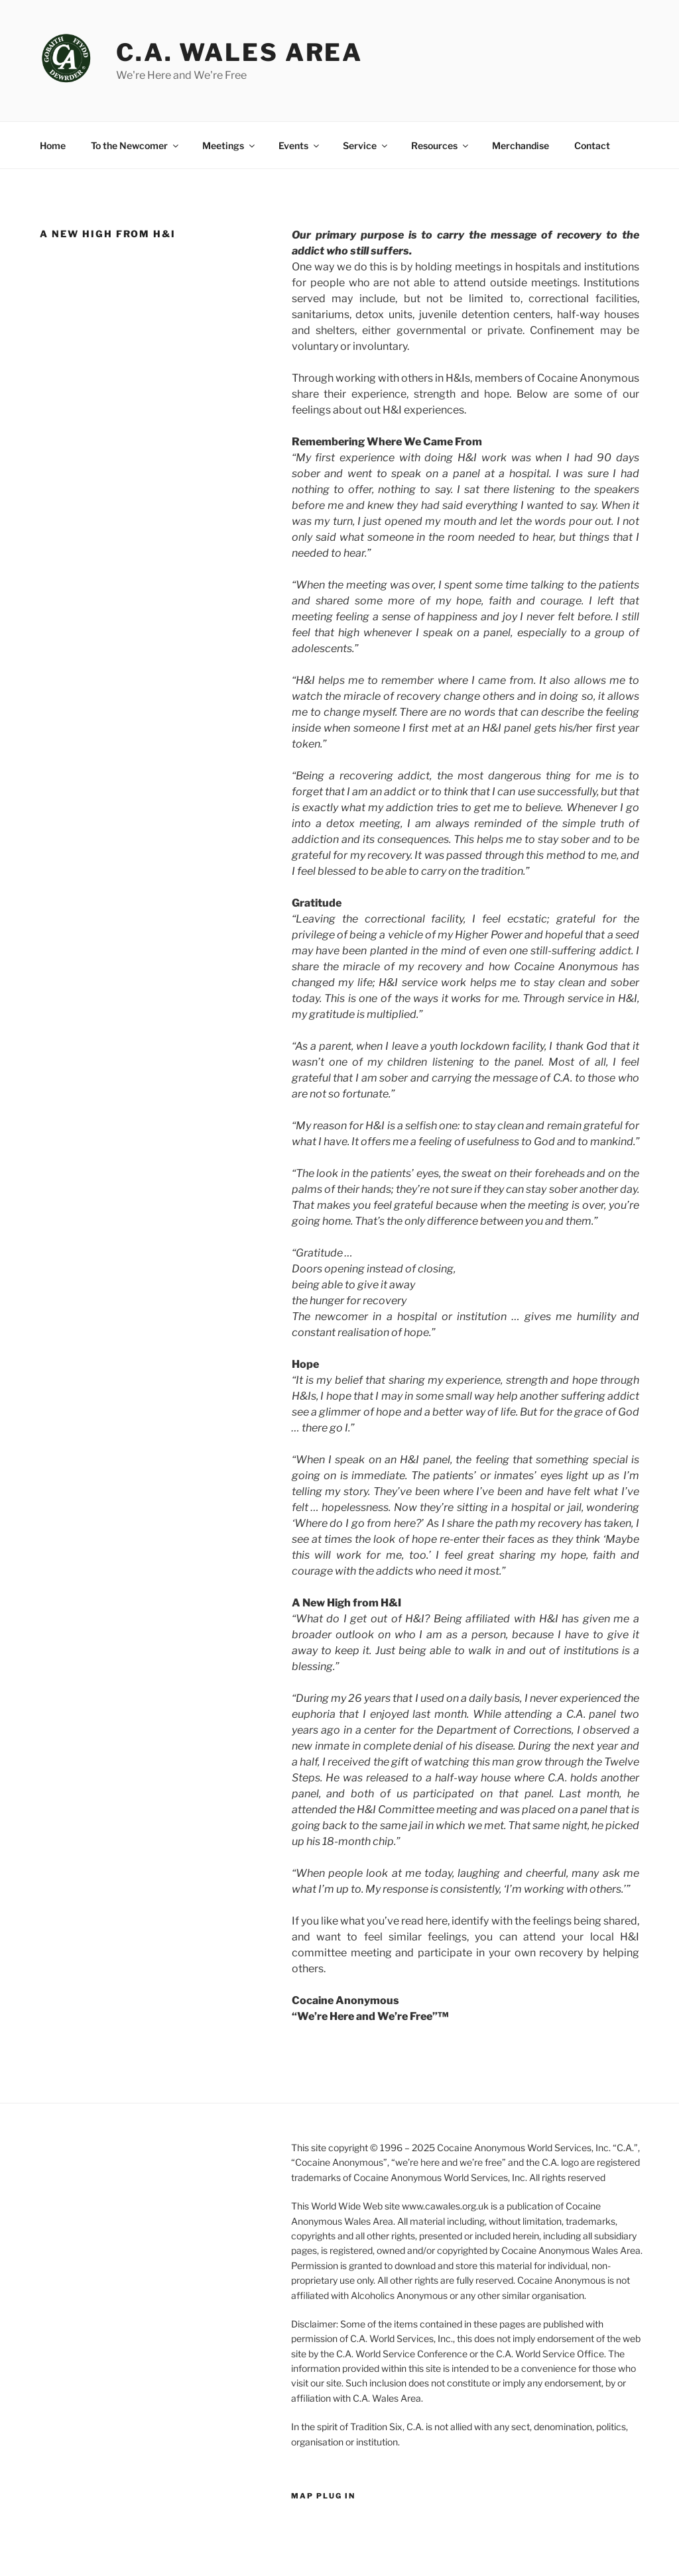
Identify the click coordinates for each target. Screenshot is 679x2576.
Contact (592, 145)
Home (53, 145)
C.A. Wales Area (239, 52)
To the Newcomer (135, 145)
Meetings (229, 145)
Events (299, 145)
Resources (440, 145)
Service (366, 145)
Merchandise (520, 145)
